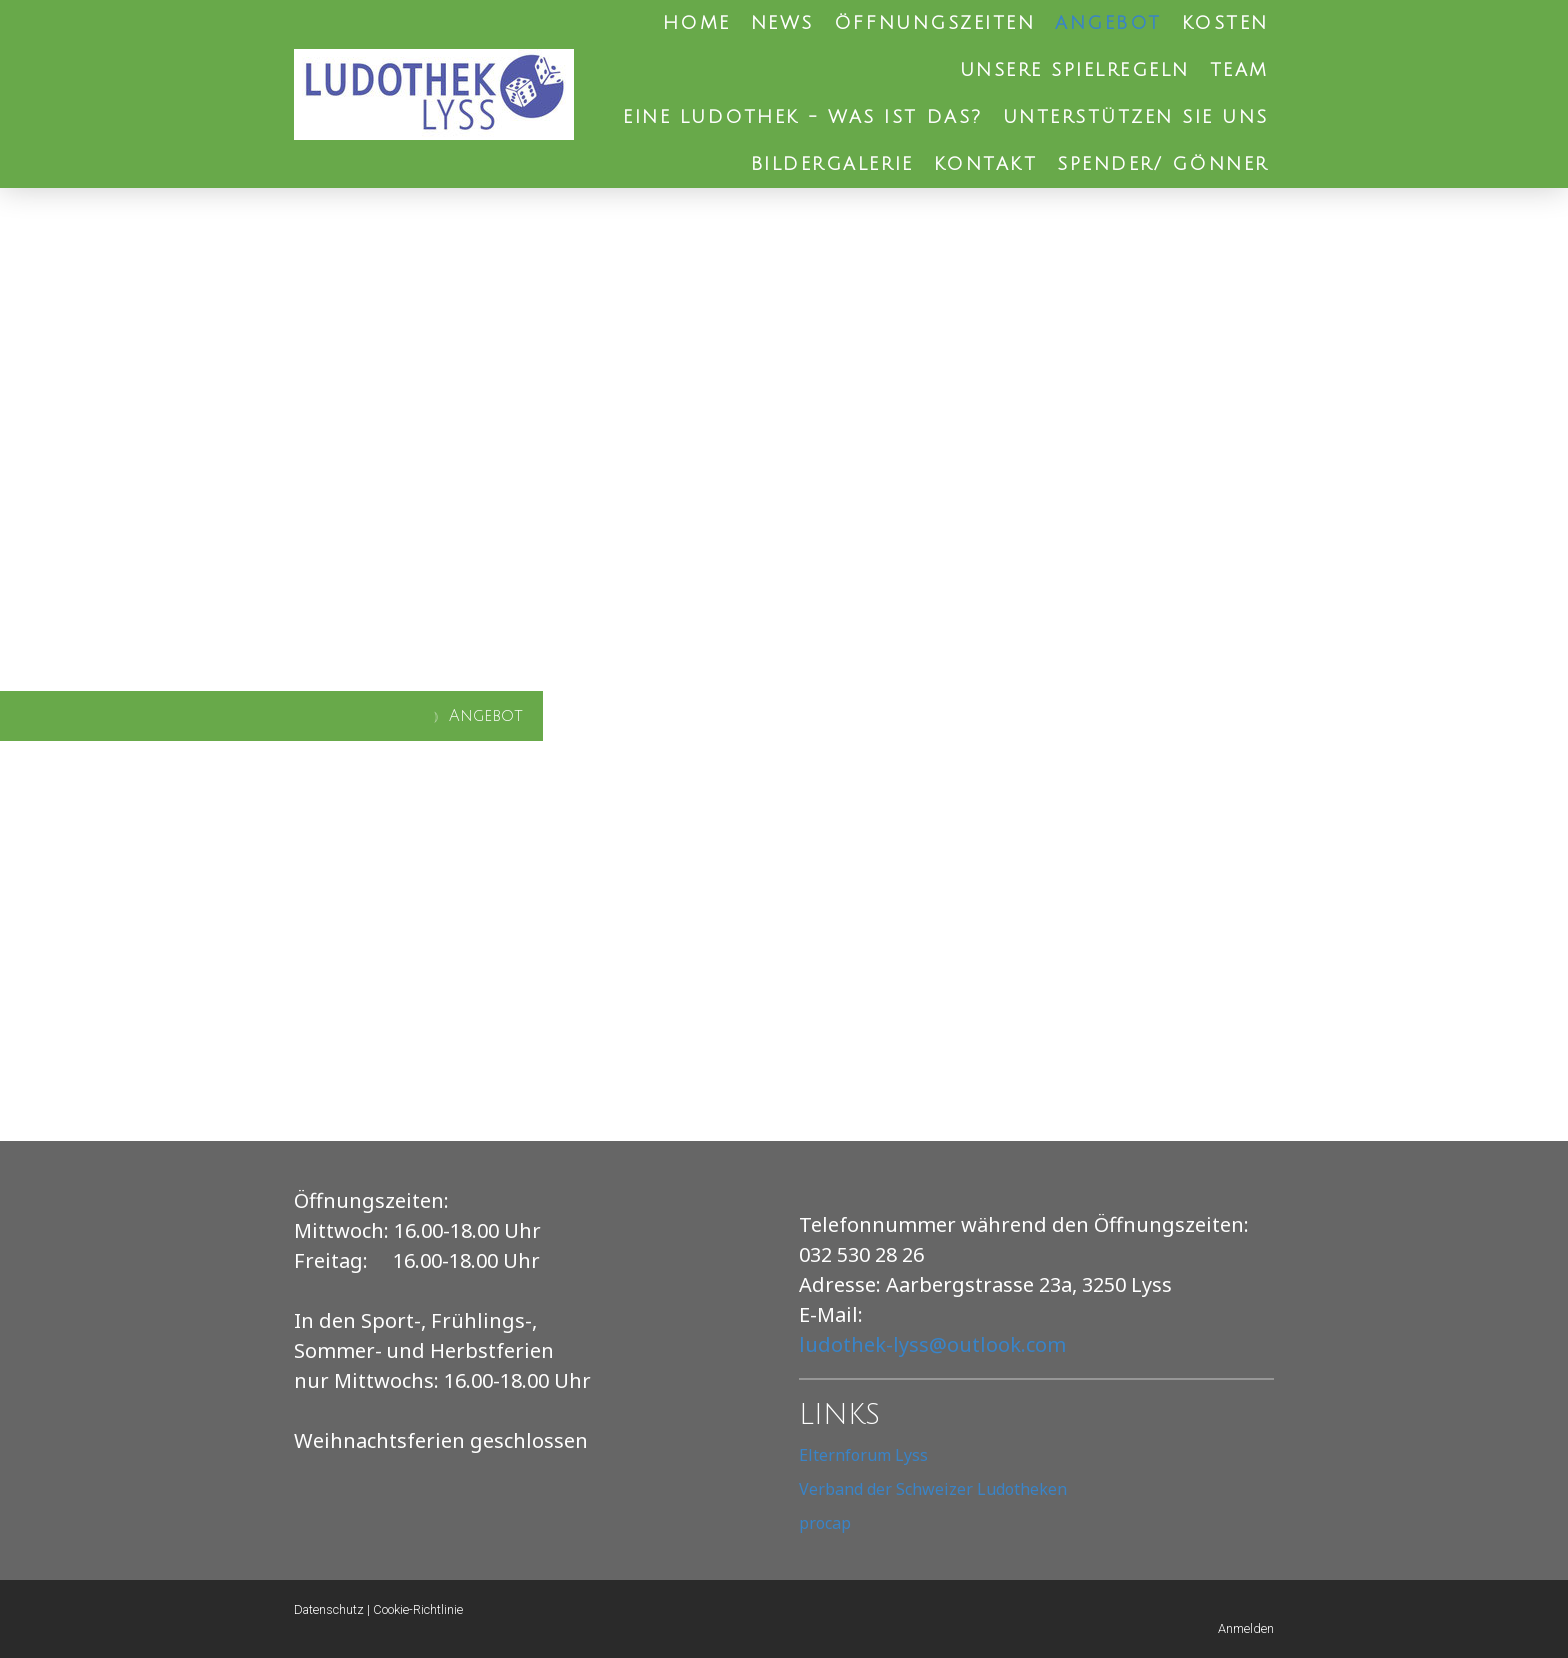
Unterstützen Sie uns (1136, 117)
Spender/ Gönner (1163, 164)
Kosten (1225, 23)
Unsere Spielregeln (1075, 70)
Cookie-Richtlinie (418, 1609)
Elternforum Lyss (863, 1455)
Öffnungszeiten (934, 23)
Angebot (1108, 23)
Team (1239, 70)
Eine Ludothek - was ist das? (803, 117)
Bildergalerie (832, 164)
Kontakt (986, 164)
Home (697, 23)
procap (825, 1523)
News (782, 23)
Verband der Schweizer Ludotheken (933, 1489)
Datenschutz (329, 1609)
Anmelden (1246, 1628)
